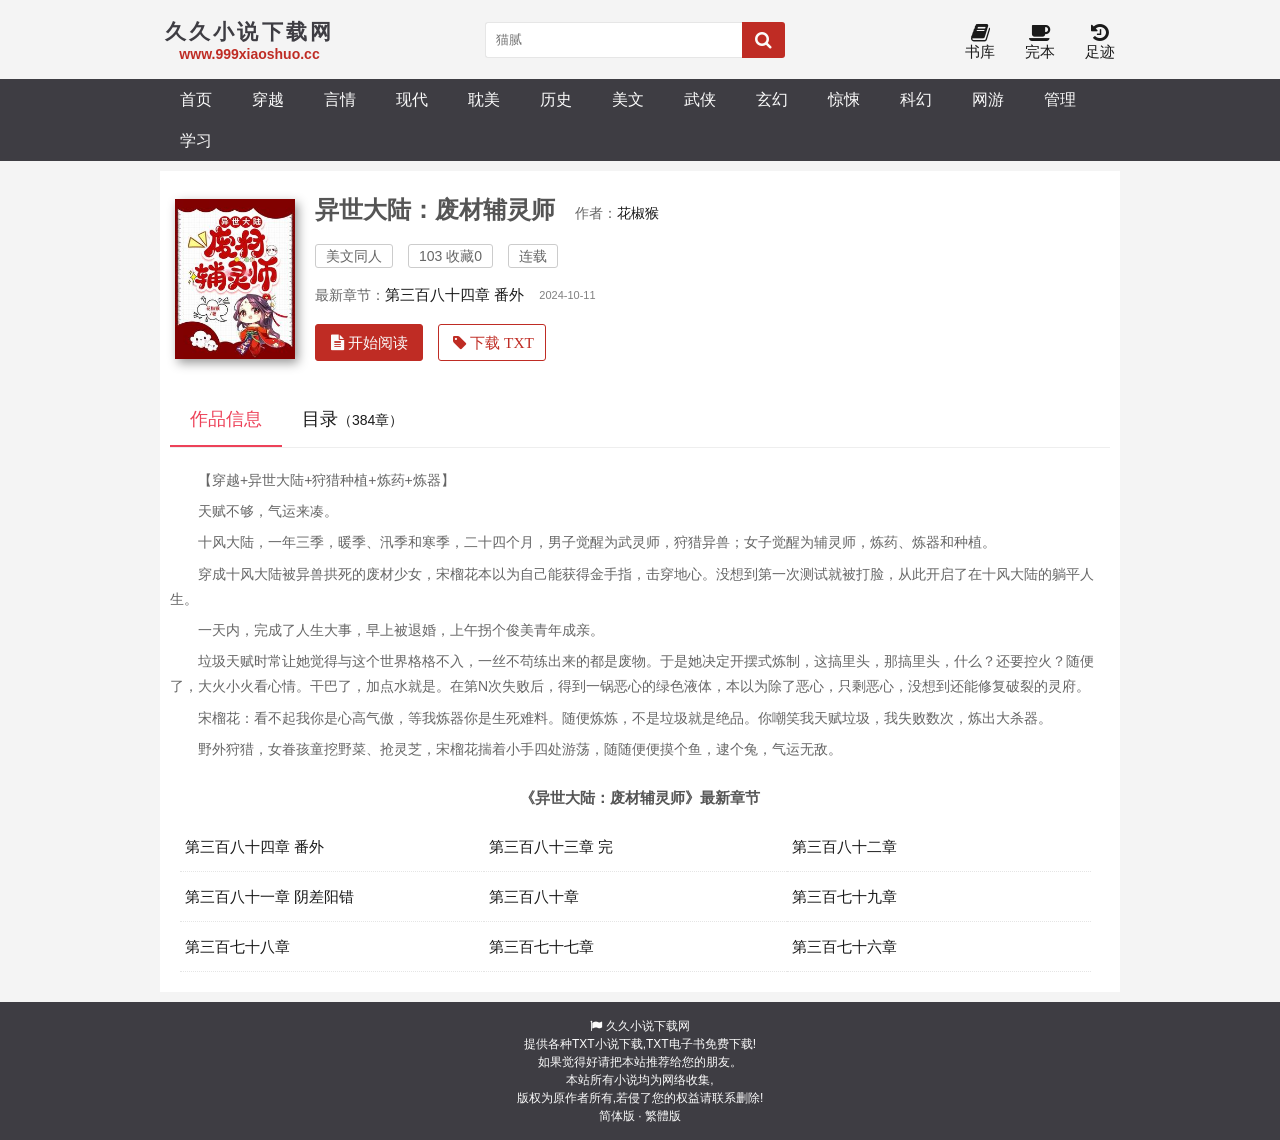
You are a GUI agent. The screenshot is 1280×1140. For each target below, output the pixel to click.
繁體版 (663, 1116)
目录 (352, 419)
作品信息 (226, 419)
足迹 (1100, 42)
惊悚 (844, 99)
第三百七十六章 (844, 946)
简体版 (617, 1116)
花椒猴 (638, 213)
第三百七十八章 (237, 946)
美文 (628, 99)
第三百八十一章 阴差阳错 (269, 896)
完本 (1040, 42)
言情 (340, 99)
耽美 (484, 99)
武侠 (700, 99)
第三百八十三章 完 (551, 846)
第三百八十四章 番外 (454, 294)
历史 (556, 99)
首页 (196, 99)
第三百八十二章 (844, 846)
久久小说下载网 (648, 1026)
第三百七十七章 (541, 946)
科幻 (916, 99)
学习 (196, 140)
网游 (988, 99)
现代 (412, 99)
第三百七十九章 (844, 896)
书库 (980, 42)
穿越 (268, 99)
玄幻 (772, 99)
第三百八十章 (534, 896)
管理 (1060, 99)
